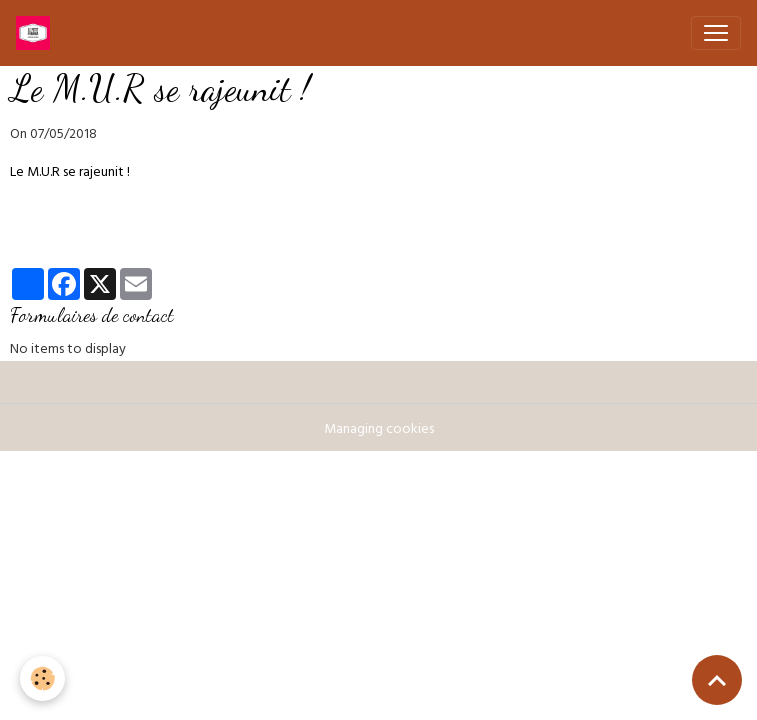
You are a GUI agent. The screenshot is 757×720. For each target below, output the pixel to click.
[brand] (37, 33)
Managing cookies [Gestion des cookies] (379, 430)
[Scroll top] (717, 680)
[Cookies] (42, 678)
